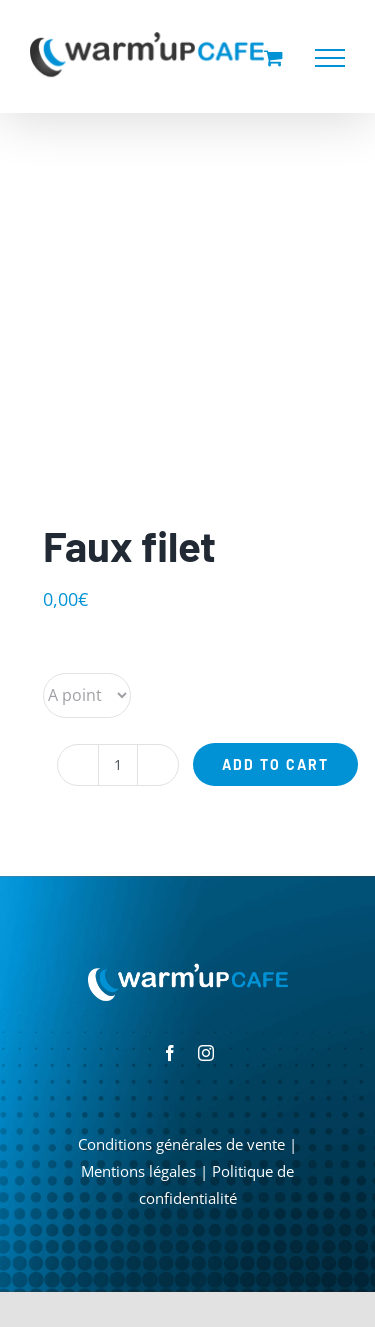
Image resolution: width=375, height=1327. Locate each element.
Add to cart (275, 764)
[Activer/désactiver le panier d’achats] (273, 57)
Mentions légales (138, 1171)
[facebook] (170, 1053)
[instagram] (206, 1053)
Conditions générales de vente (181, 1144)
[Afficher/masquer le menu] (330, 58)
